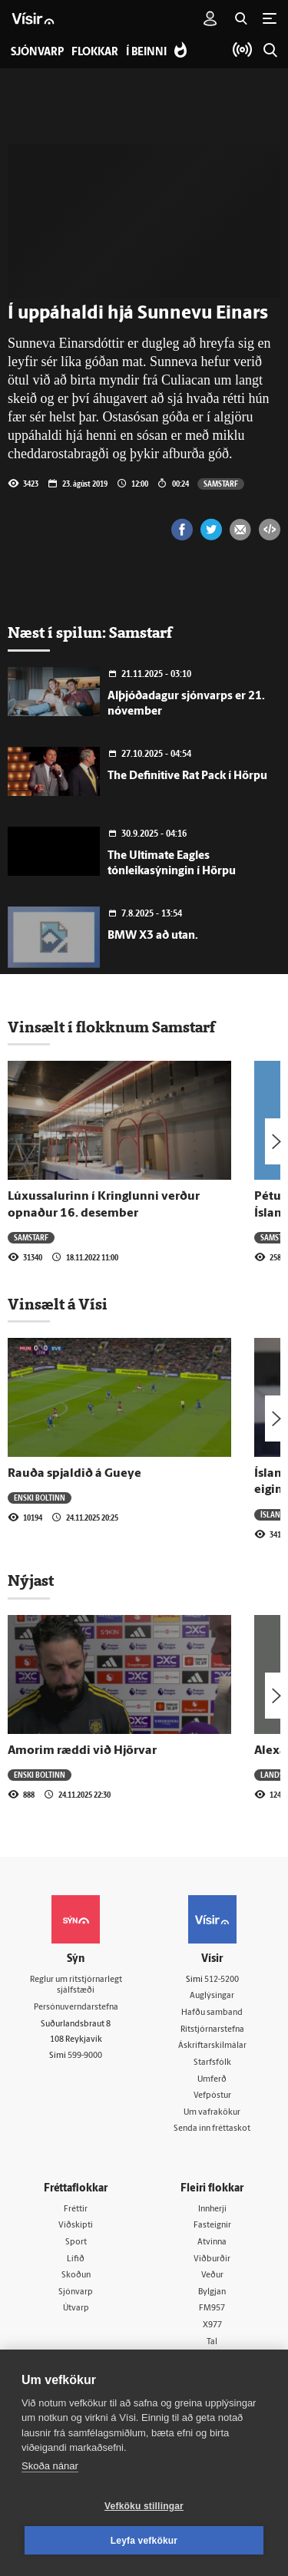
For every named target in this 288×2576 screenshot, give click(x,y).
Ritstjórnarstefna (212, 2030)
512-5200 (221, 1980)
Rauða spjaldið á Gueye (74, 1474)
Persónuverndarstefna (76, 2007)
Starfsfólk (212, 2063)
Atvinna (212, 2242)
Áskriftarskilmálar (212, 2046)
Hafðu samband (212, 2013)
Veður (212, 2275)
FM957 (212, 2308)
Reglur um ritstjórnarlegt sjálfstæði (76, 1986)
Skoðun (76, 2275)
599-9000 (85, 2056)
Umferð (212, 2080)
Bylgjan (212, 2292)
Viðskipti (75, 2225)
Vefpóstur (212, 2096)
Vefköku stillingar (144, 2506)
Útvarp (76, 2308)
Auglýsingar (212, 1996)
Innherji (212, 2209)
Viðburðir (212, 2259)
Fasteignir (212, 2225)
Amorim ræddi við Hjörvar (82, 1751)
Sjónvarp (75, 2292)
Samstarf (221, 483)
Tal (212, 2342)
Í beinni (146, 52)
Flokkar (94, 52)
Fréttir (76, 2209)
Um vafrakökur (212, 2113)
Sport (76, 2242)
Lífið (75, 2259)
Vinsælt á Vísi (58, 1304)
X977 (212, 2325)
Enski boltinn (39, 1497)
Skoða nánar (50, 2466)
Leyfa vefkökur (144, 2540)
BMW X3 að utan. (153, 936)
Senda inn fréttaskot (212, 2129)
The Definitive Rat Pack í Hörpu (187, 776)
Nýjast (31, 1580)
